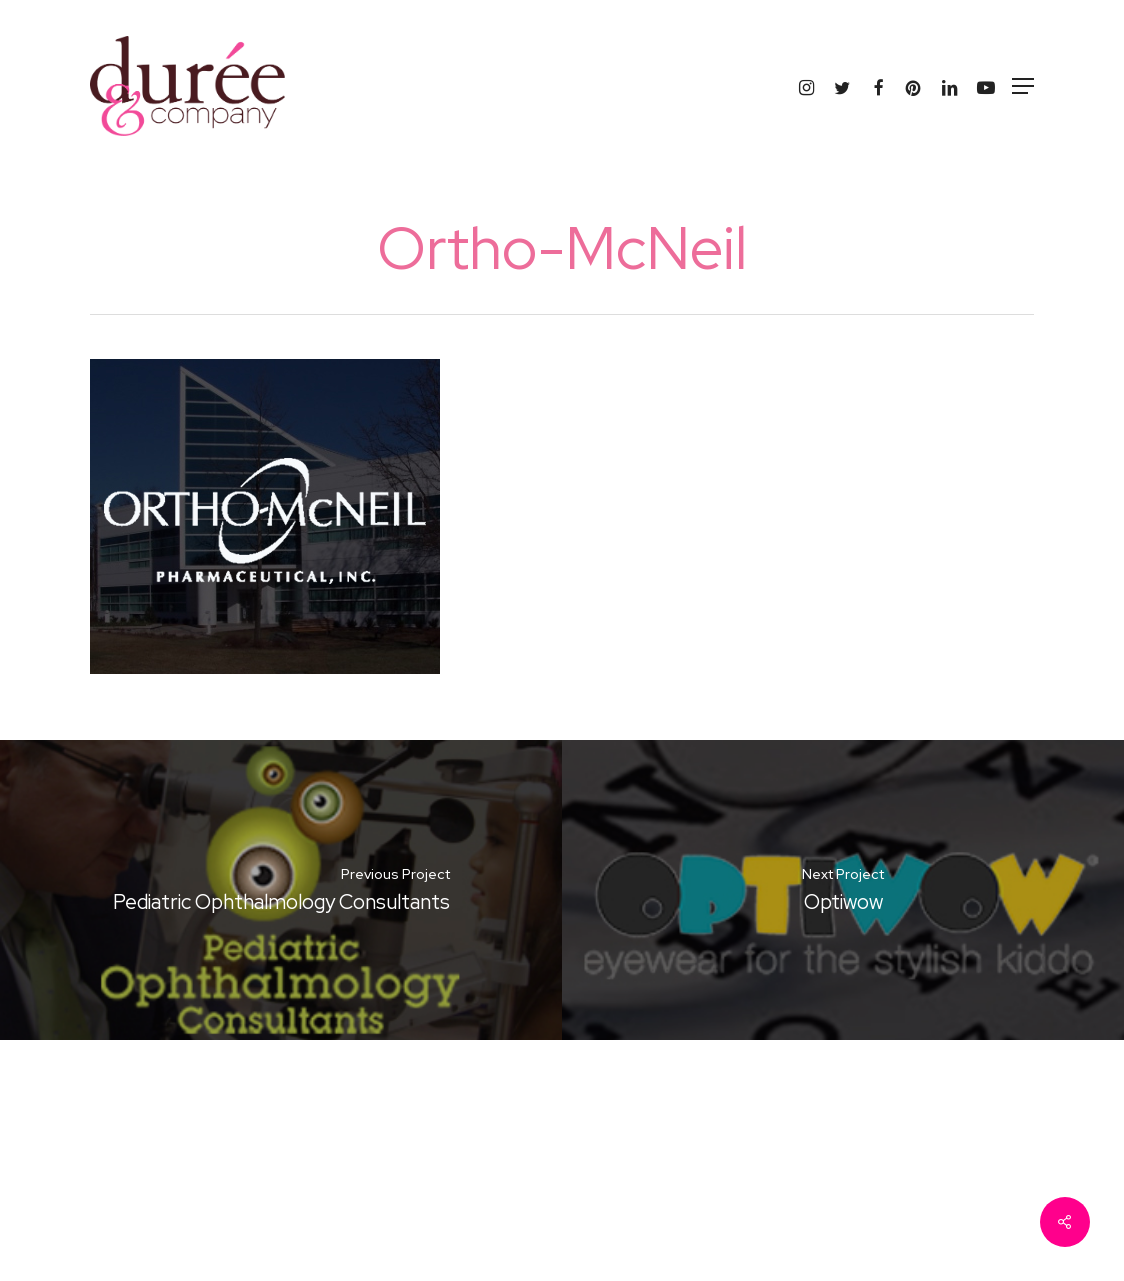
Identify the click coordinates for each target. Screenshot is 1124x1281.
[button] (1023, 86)
